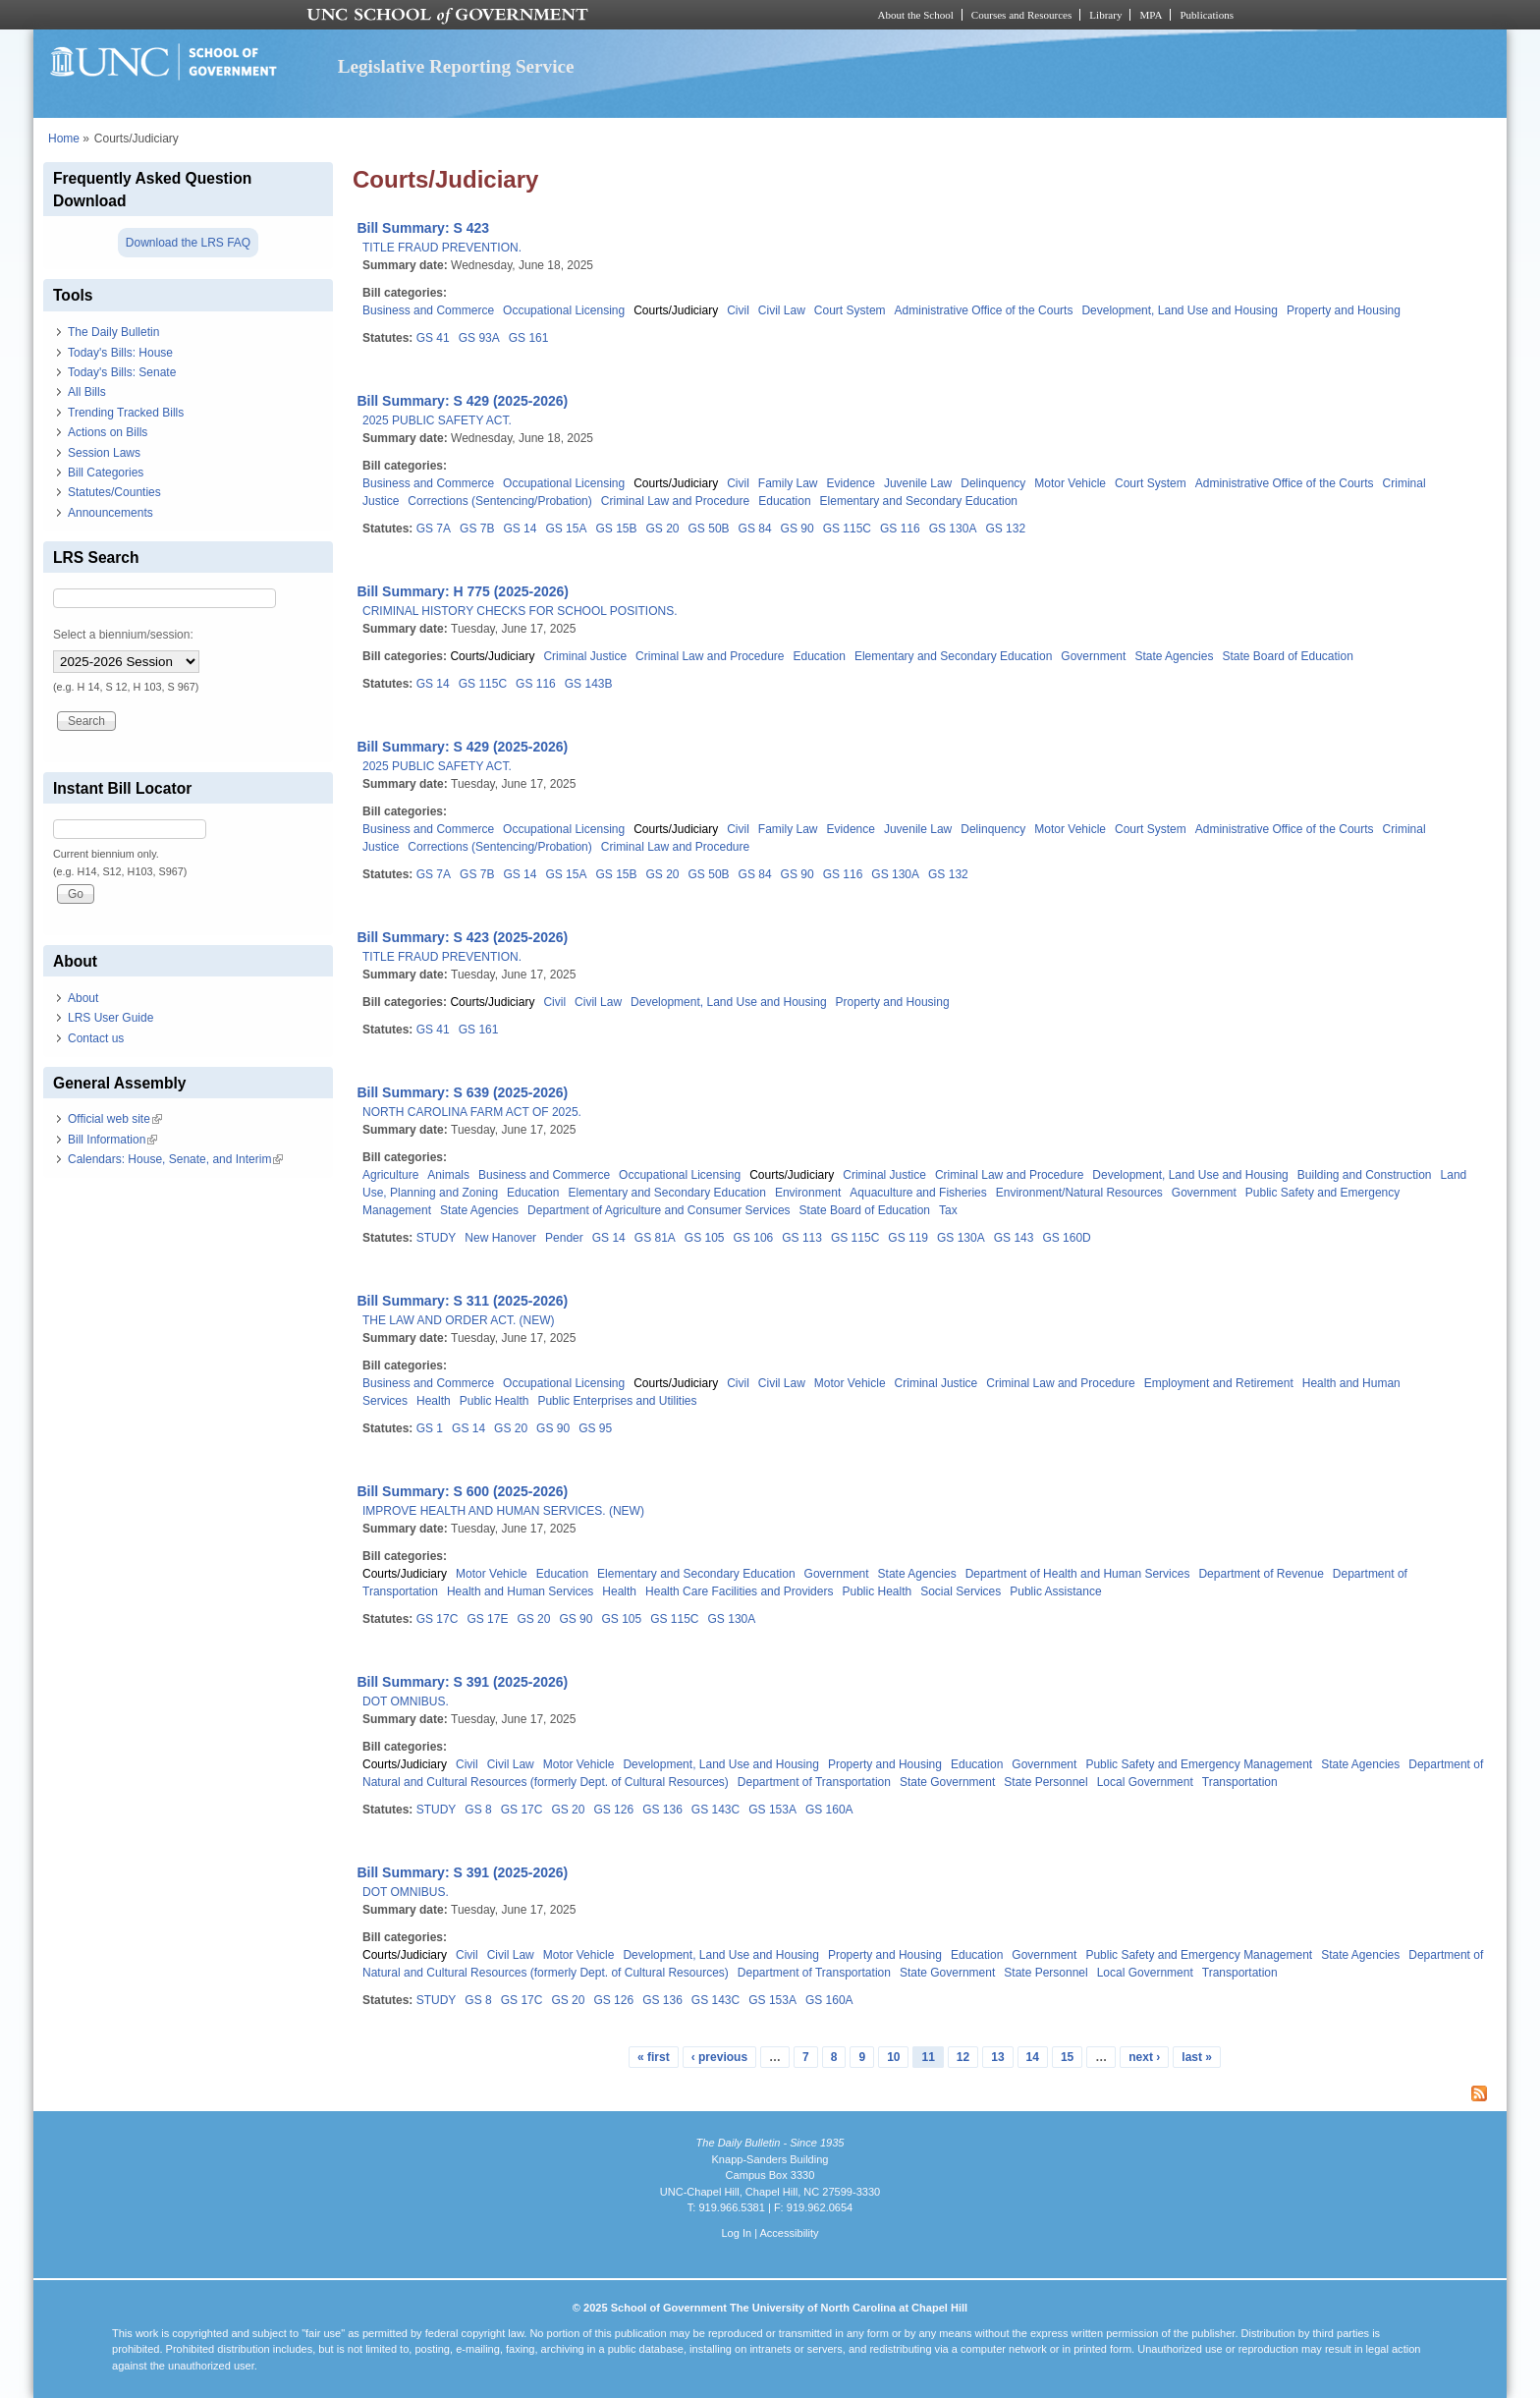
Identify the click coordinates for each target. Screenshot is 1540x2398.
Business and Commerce (428, 310)
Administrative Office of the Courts (984, 310)
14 (1032, 2057)
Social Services (960, 1591)
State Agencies (1173, 656)
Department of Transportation (814, 1782)
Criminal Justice (585, 656)
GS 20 (663, 528)
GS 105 (705, 1238)
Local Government (1145, 1782)
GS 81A (655, 1238)
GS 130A (953, 528)
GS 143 (1014, 1238)
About (83, 998)
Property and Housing (1344, 310)
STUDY (436, 1238)
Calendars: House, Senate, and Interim (175, 1159)
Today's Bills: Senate (122, 372)
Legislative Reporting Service (456, 66)
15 (1067, 2057)
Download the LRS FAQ (188, 243)
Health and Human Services (520, 1591)
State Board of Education (1287, 656)
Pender (564, 1238)
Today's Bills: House (120, 353)
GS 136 (662, 1809)
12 (963, 2057)
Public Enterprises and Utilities (616, 1401)
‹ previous (719, 2057)
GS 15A (565, 528)
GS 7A (433, 528)
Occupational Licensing (564, 310)
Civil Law (781, 310)
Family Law (788, 483)
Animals (448, 1175)
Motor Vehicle (1070, 483)
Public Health (494, 1401)
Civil (738, 310)
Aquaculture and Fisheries (918, 1192)
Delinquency (993, 483)
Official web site (115, 1119)
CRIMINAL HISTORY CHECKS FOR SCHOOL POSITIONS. (520, 611)
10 (893, 2057)
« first (653, 2057)
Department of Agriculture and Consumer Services (658, 1210)
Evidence (851, 483)
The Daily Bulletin (113, 332)
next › (1144, 2057)
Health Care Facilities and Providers (739, 1591)
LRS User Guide (110, 1018)
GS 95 (595, 1428)
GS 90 (797, 528)
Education (784, 501)
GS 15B (615, 528)
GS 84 (755, 528)
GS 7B (477, 528)
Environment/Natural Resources (1079, 1192)
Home (64, 138)
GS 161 (529, 338)
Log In (736, 2233)
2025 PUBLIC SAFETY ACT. (437, 420)
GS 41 (433, 338)
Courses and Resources (1021, 15)
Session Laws (104, 453)
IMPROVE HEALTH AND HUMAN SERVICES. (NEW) (503, 1511)
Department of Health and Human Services (1077, 1574)
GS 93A (479, 338)
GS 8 (478, 1809)
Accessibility (788, 2233)
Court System (850, 310)
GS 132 (1005, 528)
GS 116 (900, 528)
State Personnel (1045, 1782)
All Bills (87, 392)
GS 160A (829, 1809)
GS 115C (847, 528)
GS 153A (772, 1809)
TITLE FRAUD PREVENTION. (442, 247)
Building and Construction (1364, 1175)
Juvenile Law (918, 483)
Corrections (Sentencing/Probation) (499, 501)
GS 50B (709, 528)
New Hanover (500, 1238)
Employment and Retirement (1218, 1383)
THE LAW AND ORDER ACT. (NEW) (458, 1320)
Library (1105, 15)
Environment (808, 1192)
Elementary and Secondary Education (919, 501)
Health (433, 1401)
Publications (1207, 15)
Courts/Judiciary (675, 310)
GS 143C (715, 1809)
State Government (947, 1782)
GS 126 (613, 1809)
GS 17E (487, 1619)
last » (1197, 2057)
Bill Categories (105, 472)
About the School (916, 15)
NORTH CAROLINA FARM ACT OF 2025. (471, 1112)
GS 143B (589, 684)
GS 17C (437, 1619)
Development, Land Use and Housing (1179, 310)
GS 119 (908, 1238)
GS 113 (802, 1238)
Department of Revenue (1260, 1574)
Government (1093, 656)
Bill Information (112, 1139)
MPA (1150, 15)
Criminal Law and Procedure (675, 501)
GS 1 (429, 1428)
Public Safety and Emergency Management (1198, 1764)
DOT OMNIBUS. (405, 1701)
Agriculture (390, 1175)
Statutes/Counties (114, 492)
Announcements (110, 513)
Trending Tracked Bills (126, 412)
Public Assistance (1055, 1591)
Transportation (1240, 1782)
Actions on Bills (107, 432)
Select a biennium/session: (123, 634)
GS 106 (754, 1238)
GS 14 (519, 528)
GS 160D (1066, 1238)
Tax (948, 1210)
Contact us (96, 1038)
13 (997, 2057)
